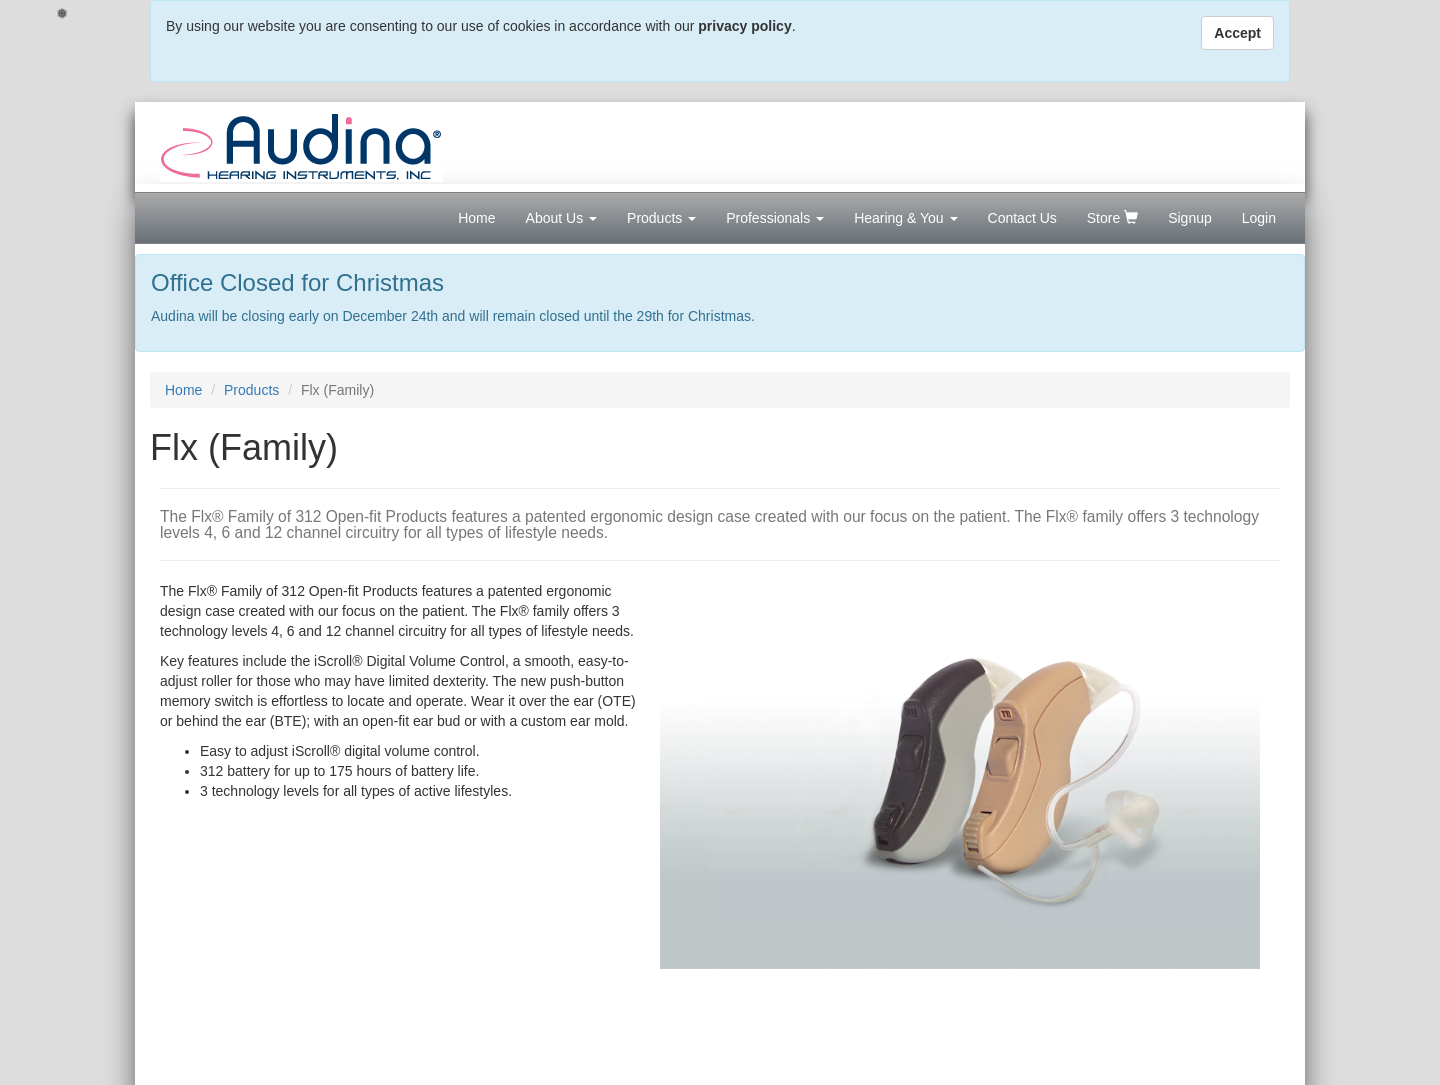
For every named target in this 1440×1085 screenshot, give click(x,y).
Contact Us (1022, 218)
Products (661, 218)
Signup (1190, 218)
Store (1112, 218)
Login (1259, 218)
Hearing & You (905, 218)
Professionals (775, 218)
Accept (1237, 33)
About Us (561, 218)
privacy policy (744, 26)
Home (476, 218)
